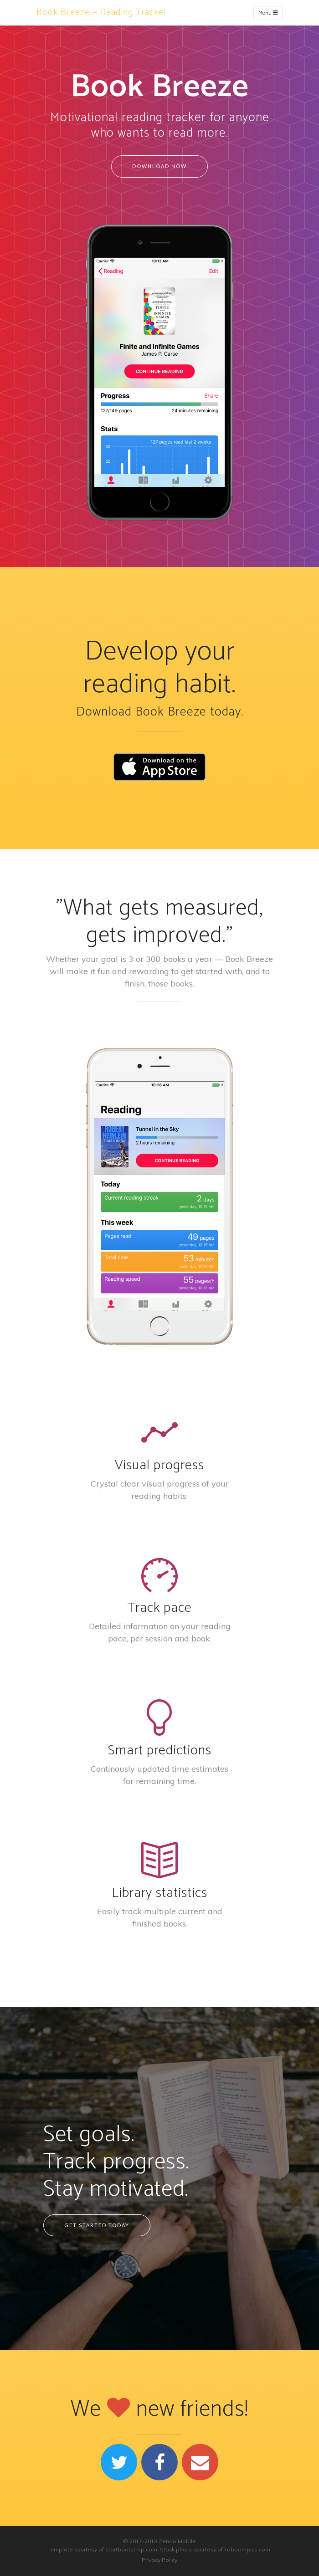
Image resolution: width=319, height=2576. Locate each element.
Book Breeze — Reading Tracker (101, 12)
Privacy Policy (159, 2559)
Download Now (159, 166)
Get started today (96, 2225)
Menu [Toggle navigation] (268, 13)
